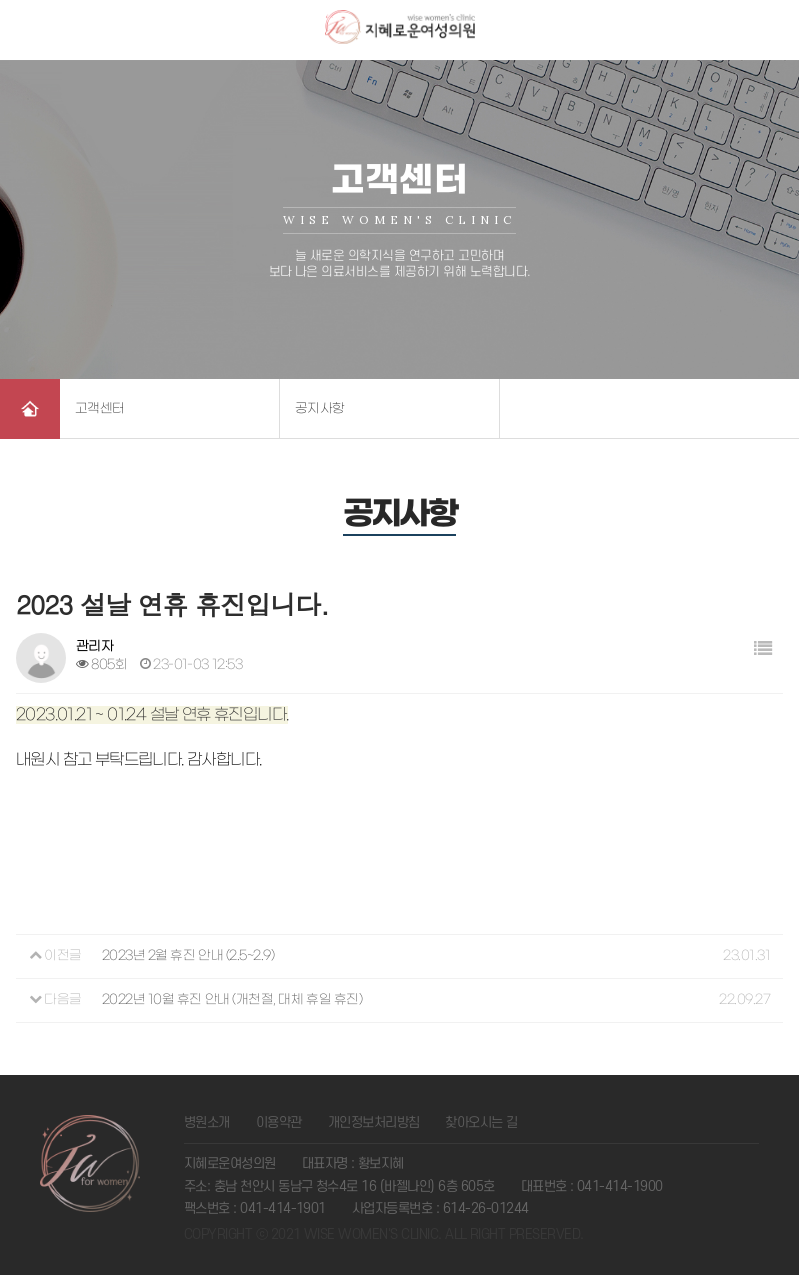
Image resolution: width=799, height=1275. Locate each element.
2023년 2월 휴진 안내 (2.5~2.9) (188, 955)
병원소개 (207, 1122)
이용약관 (279, 1122)
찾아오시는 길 (481, 1122)
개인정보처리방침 (374, 1122)
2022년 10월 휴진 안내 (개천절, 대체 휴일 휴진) (232, 999)
